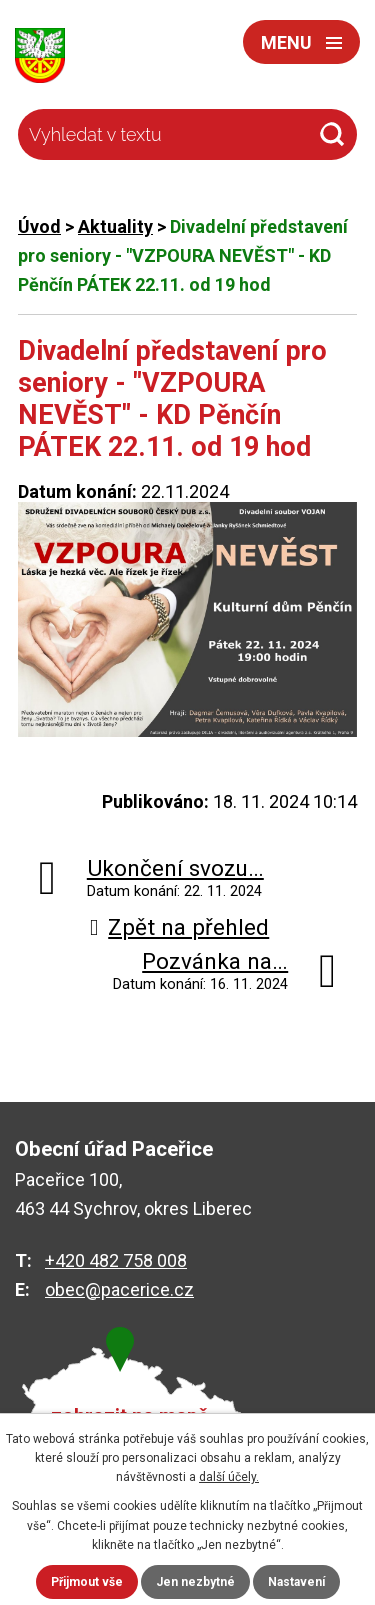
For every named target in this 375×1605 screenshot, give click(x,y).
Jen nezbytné (195, 1582)
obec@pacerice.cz (119, 1289)
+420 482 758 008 (116, 1260)
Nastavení (296, 1582)
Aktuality (115, 226)
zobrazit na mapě (130, 1416)
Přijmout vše (87, 1582)
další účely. (229, 1477)
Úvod (39, 226)
